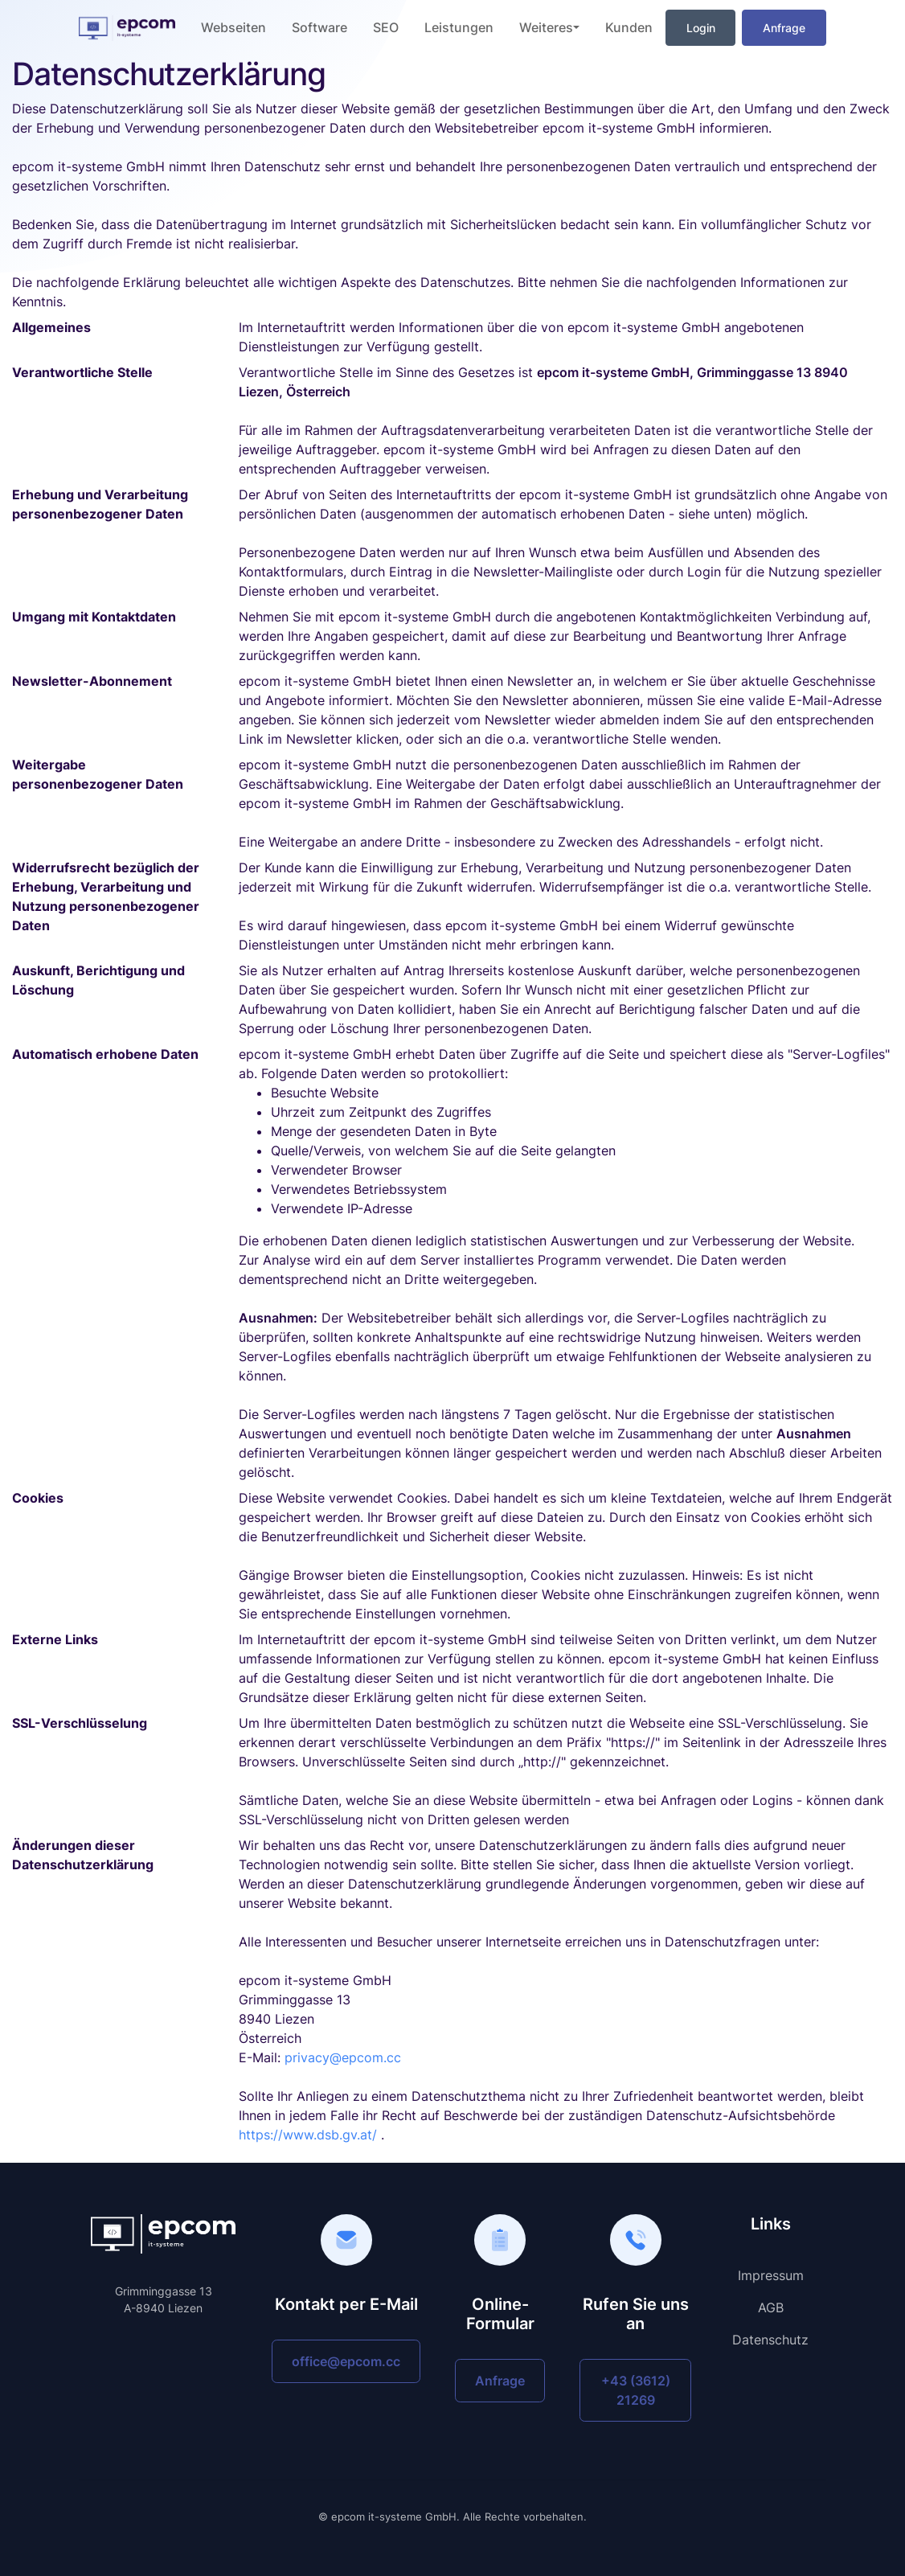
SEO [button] (386, 27)
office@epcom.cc (346, 2361)
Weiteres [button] (546, 27)
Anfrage (784, 28)
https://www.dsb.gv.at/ (308, 2135)
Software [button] (319, 27)
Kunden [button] (629, 27)
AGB (771, 2307)
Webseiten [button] (233, 27)
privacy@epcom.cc (343, 2057)
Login (700, 28)
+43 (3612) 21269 (635, 2390)
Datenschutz (770, 2340)
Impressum (771, 2275)
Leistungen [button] (458, 27)
